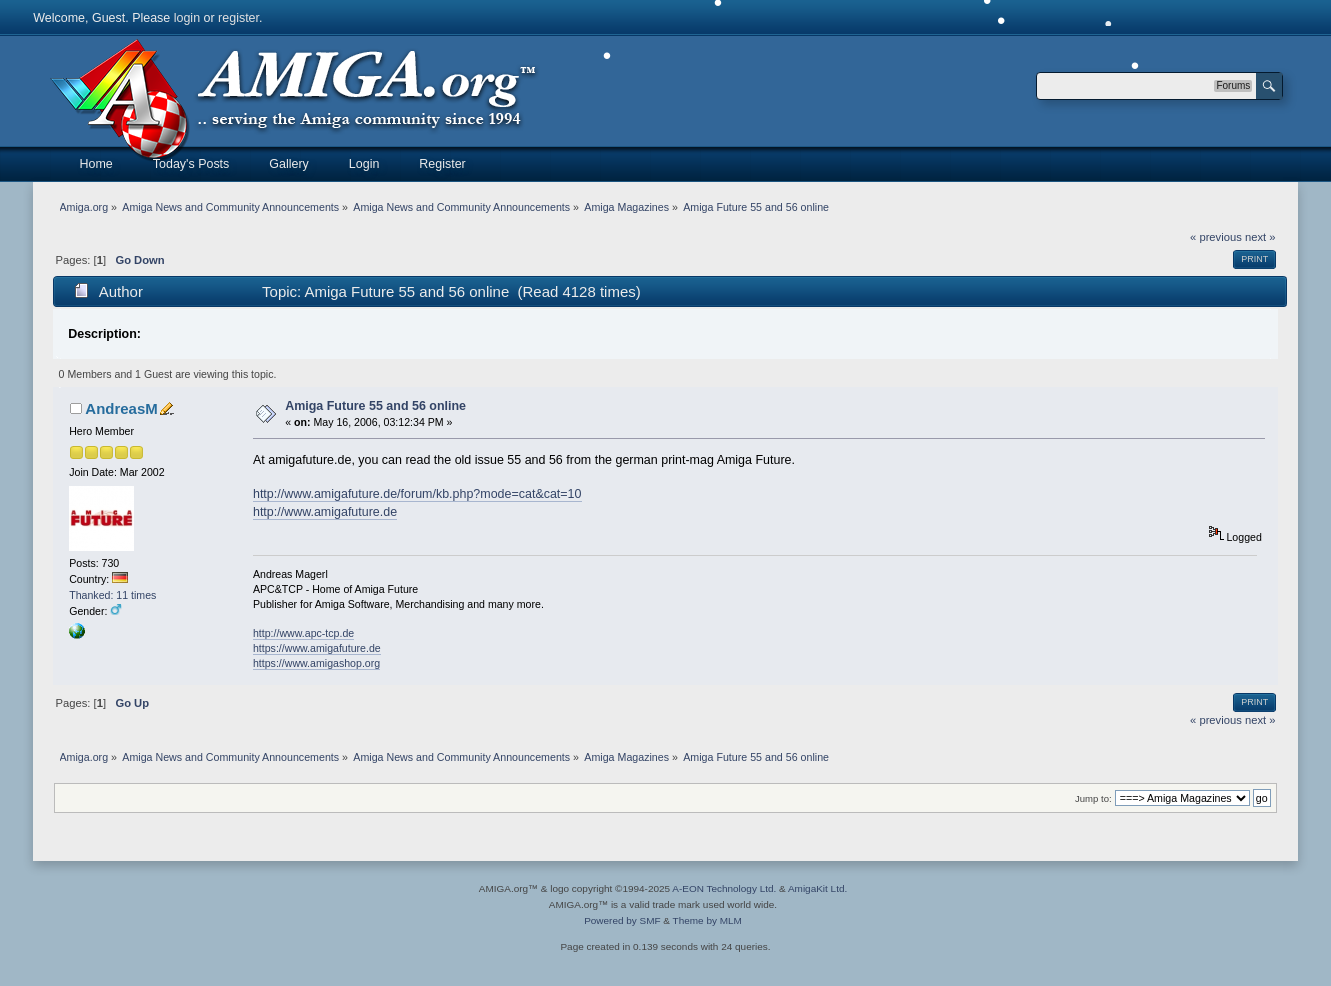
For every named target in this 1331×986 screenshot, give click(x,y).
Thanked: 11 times (112, 595)
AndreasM (121, 408)
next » (1260, 237)
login (187, 18)
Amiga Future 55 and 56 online (375, 406)
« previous (1216, 237)
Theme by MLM (707, 920)
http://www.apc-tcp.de (303, 633)
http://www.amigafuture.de (325, 512)
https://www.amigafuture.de (317, 648)
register (238, 18)
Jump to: (1093, 798)
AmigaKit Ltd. (817, 888)
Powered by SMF (622, 920)
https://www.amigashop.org (316, 663)
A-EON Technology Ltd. (724, 888)
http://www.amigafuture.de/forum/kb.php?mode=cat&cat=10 (417, 494)
